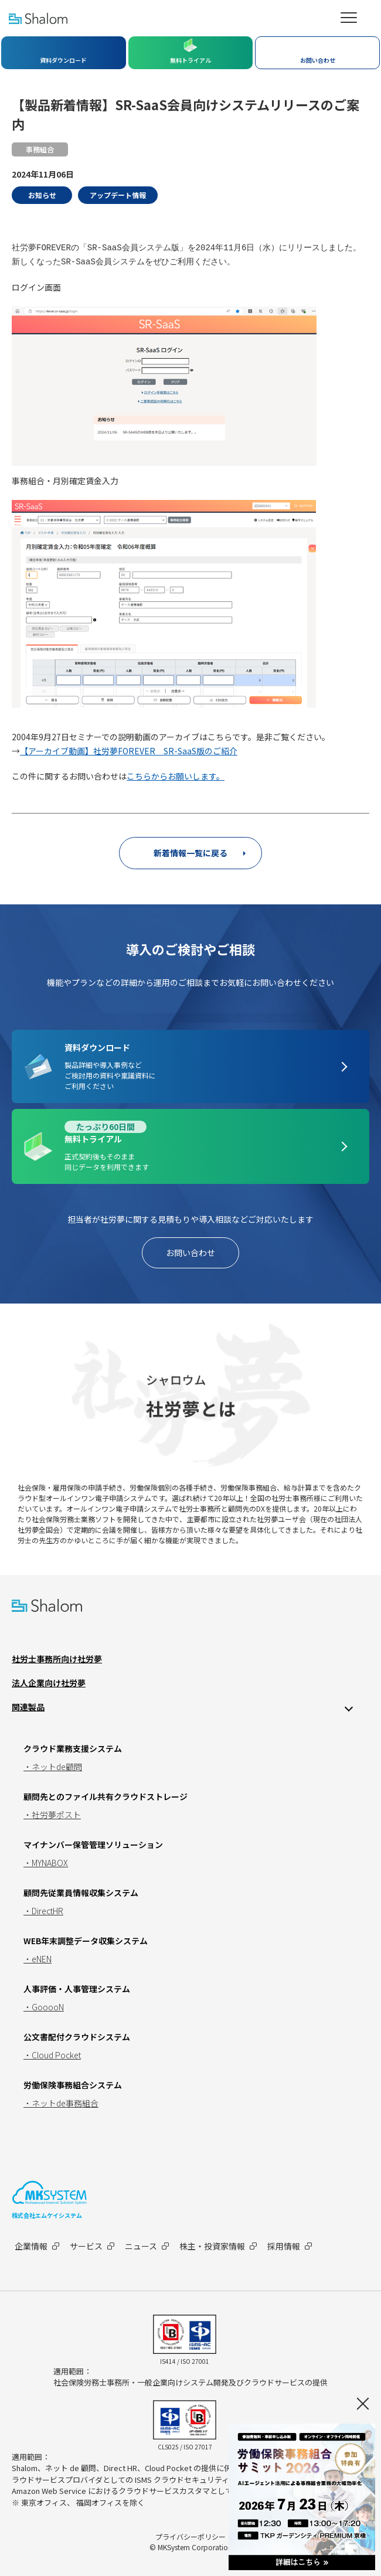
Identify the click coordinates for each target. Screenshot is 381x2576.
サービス (86, 2246)
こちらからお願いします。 (175, 776)
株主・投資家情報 (212, 2246)
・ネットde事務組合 (60, 2103)
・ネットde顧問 (52, 1766)
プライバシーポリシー (190, 2536)
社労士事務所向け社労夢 (57, 1659)
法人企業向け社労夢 (49, 1683)
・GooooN (43, 2007)
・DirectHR (43, 1911)
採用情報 (283, 2246)
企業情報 (31, 2246)
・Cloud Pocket (52, 2055)
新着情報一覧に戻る (190, 853)
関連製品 (28, 1707)
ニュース (141, 2246)
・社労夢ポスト (52, 1814)
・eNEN (37, 1959)
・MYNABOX (45, 1863)
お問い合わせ (190, 1252)
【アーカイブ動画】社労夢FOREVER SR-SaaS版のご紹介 (128, 751)
